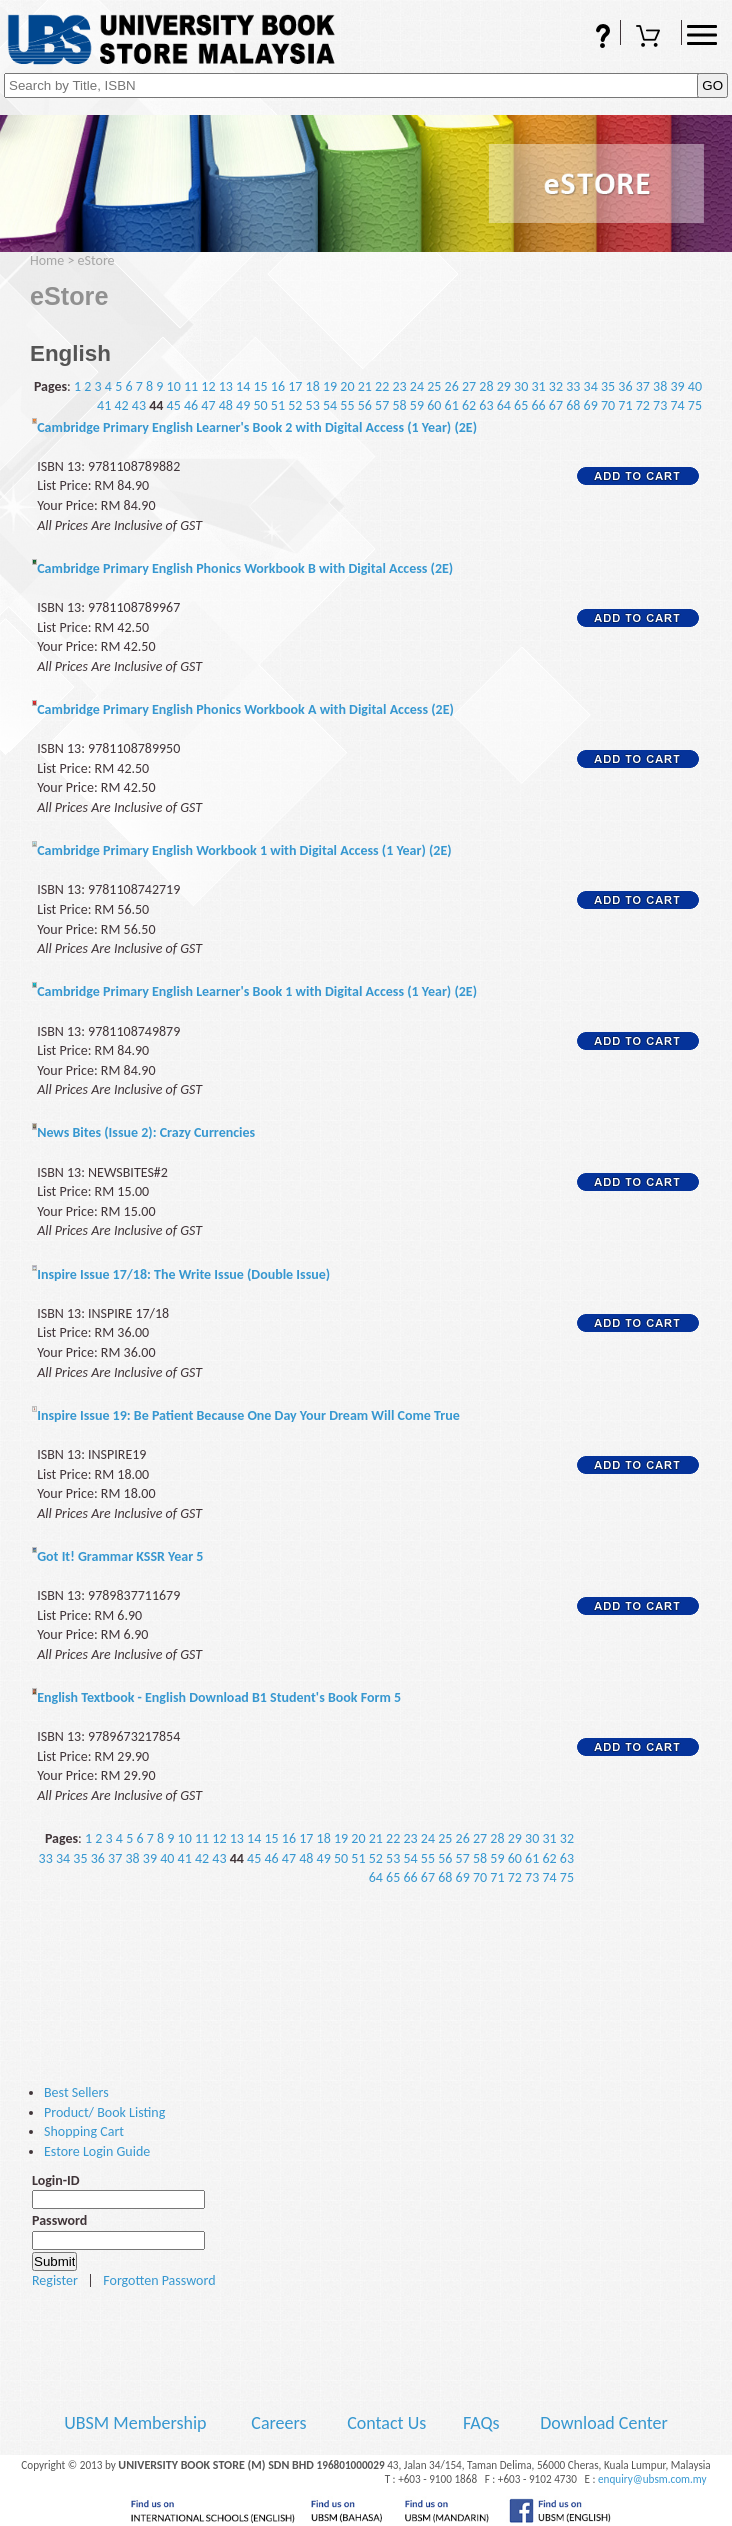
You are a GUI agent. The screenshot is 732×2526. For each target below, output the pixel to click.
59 (417, 405)
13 (226, 386)
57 (382, 405)
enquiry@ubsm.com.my (652, 2479)
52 (295, 405)
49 (243, 405)
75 (695, 405)
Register (55, 2280)
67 (556, 405)
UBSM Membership (137, 2423)
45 (174, 405)
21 (365, 386)
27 (469, 386)
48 (226, 405)
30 (521, 386)
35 (608, 386)
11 (191, 386)
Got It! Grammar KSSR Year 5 (120, 1556)
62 (469, 405)
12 (208, 386)
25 (434, 386)
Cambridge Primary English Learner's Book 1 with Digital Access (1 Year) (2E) (257, 991)
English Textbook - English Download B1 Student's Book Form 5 (219, 1697)
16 (278, 386)
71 (625, 405)
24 (417, 386)
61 (452, 405)
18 (313, 386)
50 (260, 405)
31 (538, 386)
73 (660, 405)
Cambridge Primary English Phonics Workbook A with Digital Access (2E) (245, 709)
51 (278, 405)
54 (330, 405)
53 (313, 405)
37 (643, 386)
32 (556, 386)
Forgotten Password (159, 2280)
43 (139, 405)
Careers (278, 2423)
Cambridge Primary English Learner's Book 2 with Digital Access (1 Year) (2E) (257, 427)
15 (260, 386)
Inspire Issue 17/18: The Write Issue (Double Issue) (183, 1274)
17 (295, 386)
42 (121, 405)
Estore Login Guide (97, 2151)
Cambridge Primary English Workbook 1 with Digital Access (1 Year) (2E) (244, 850)
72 (643, 405)
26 (452, 386)
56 (365, 405)
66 (538, 405)
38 (660, 386)
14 (243, 386)
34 (591, 386)
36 (625, 386)
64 (504, 405)
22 (382, 386)
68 (573, 405)
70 (608, 405)
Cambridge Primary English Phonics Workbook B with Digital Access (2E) (245, 568)
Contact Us (388, 2423)
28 (486, 386)
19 (330, 386)
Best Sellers (76, 2092)
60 (434, 405)
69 (591, 405)
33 (573, 386)
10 (174, 386)
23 (399, 386)
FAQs (590, 38)
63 (486, 405)
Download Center (604, 2423)
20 (347, 386)
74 (677, 405)
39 (677, 386)
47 (208, 405)
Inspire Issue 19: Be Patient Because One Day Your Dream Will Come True (248, 1415)
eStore (96, 260)
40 (695, 386)
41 (104, 405)
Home (47, 260)
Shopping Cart (651, 38)
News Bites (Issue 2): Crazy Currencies (146, 1132)
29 (504, 386)
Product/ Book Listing (104, 2112)
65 (521, 405)
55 (347, 405)
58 (399, 405)
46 (191, 405)
